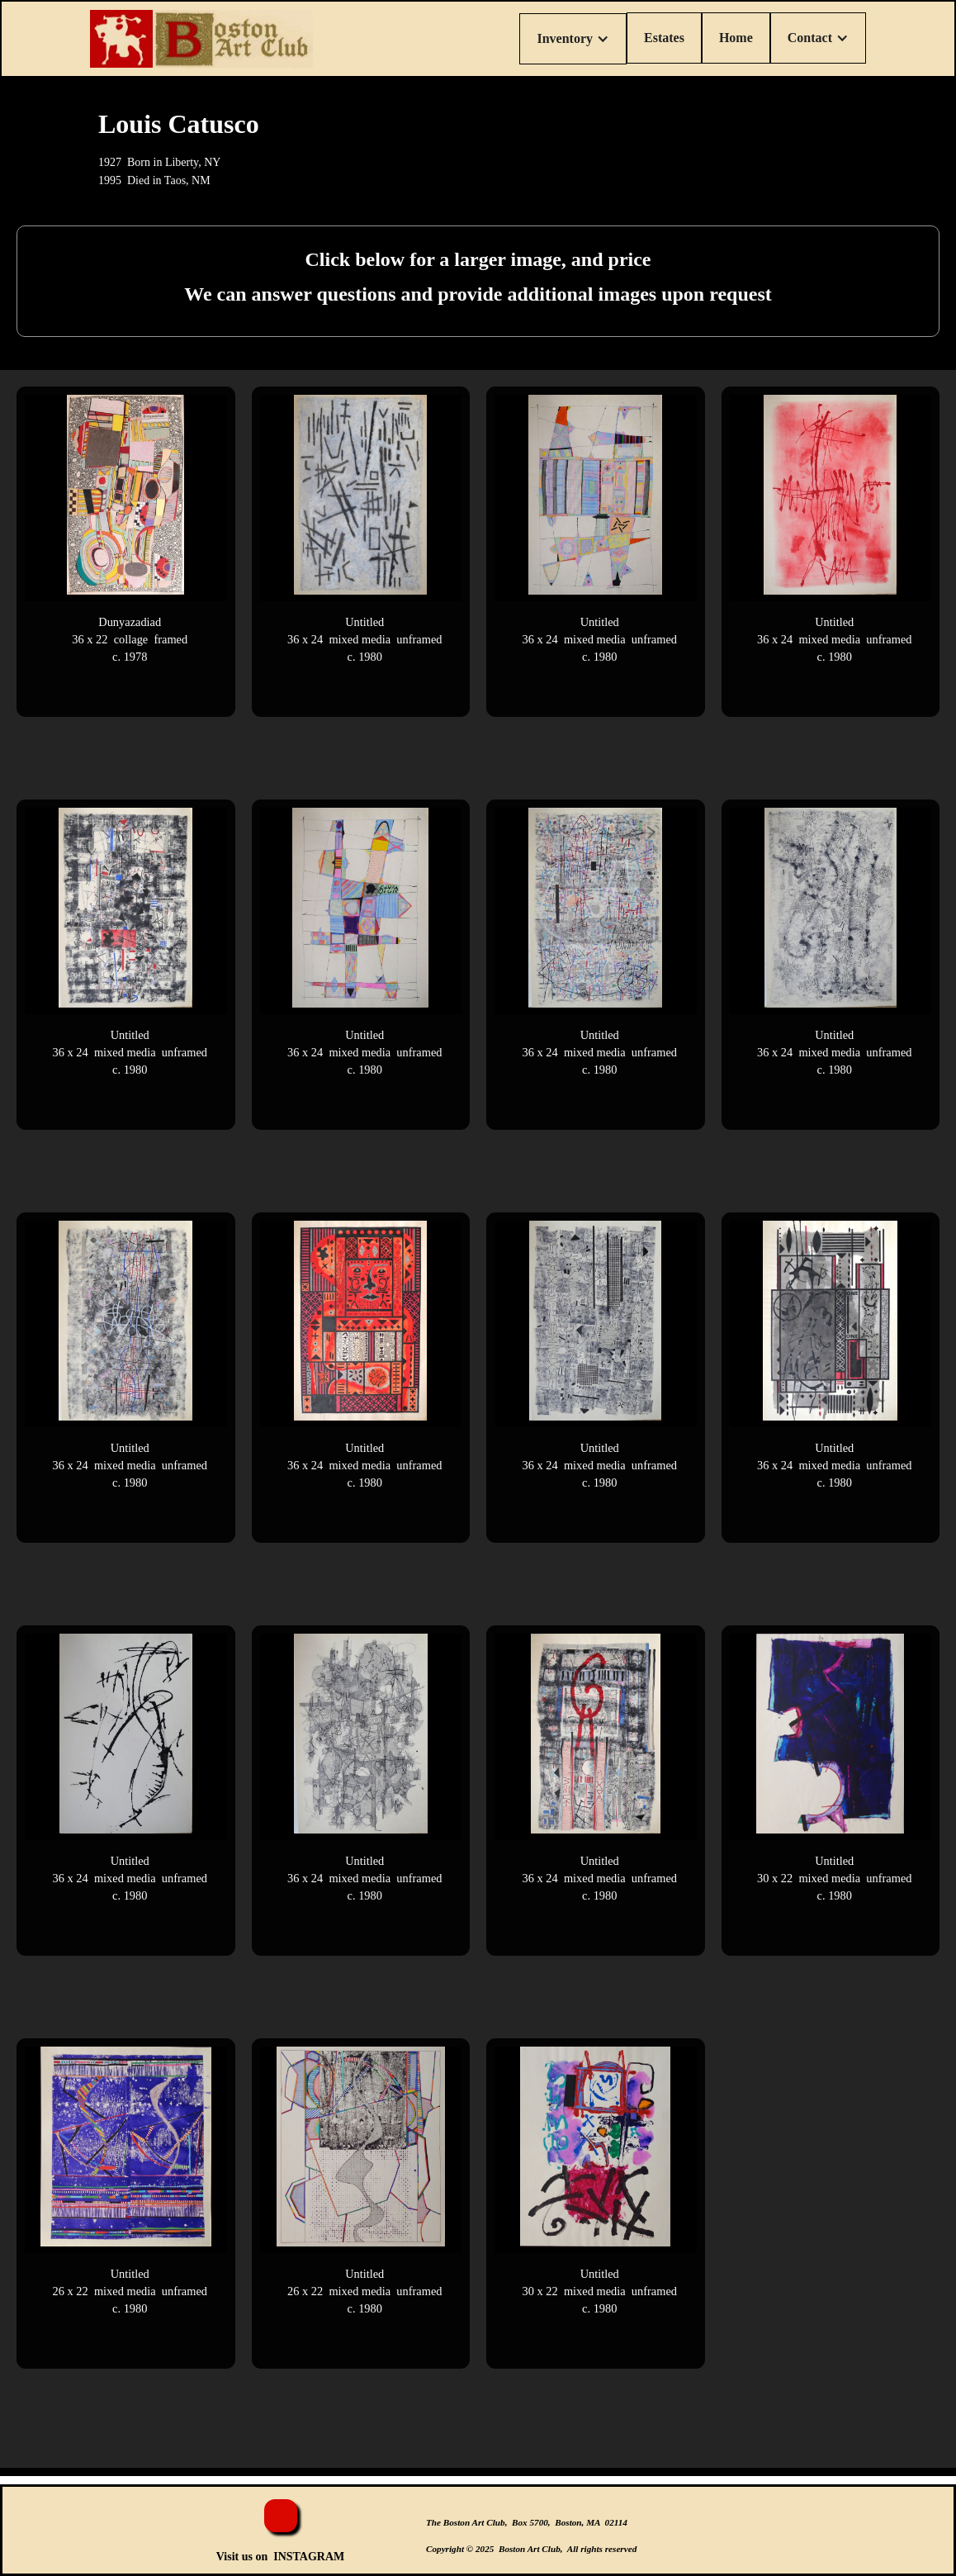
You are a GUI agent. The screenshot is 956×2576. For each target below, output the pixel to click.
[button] (573, 38)
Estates (664, 38)
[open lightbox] (126, 552)
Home (736, 38)
